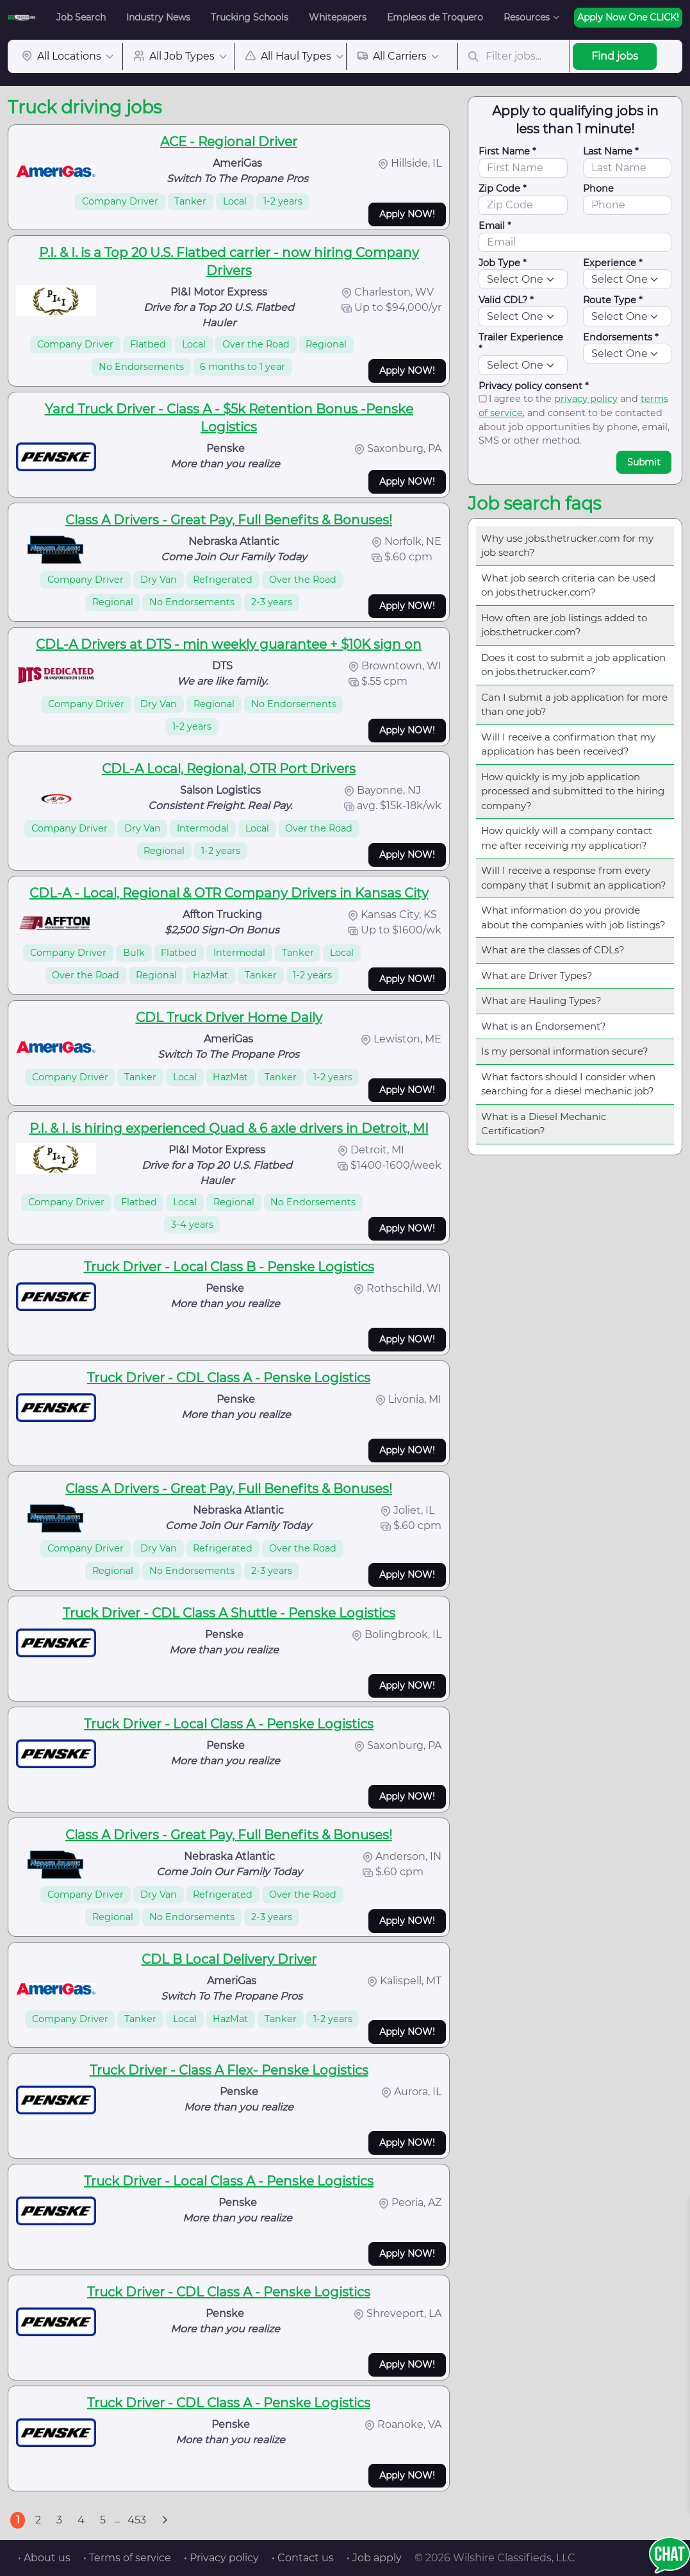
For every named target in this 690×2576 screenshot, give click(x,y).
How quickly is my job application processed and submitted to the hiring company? (572, 791)
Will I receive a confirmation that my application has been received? (568, 744)
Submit (644, 462)
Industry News (158, 17)
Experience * (613, 263)
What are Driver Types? (537, 975)
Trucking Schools (249, 17)
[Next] (165, 2520)
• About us (44, 2558)
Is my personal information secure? (564, 1051)
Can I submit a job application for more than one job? (574, 704)
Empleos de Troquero (435, 17)
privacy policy (586, 399)
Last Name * (611, 151)
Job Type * (503, 263)
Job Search (81, 17)
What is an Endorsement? (543, 1026)
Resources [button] (527, 17)
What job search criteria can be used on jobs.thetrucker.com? (568, 585)
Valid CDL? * (506, 300)
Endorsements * (621, 337)
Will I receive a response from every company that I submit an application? (573, 877)
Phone (598, 188)
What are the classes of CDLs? (553, 950)
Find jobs (614, 56)
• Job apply (374, 2558)
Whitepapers (337, 17)
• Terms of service (127, 2558)
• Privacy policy (221, 2558)
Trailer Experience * (521, 343)
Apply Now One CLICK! (628, 17)
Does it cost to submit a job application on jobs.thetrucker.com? (573, 664)
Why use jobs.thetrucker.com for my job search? (567, 545)
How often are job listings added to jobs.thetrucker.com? (564, 625)
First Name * (507, 151)
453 (136, 2520)
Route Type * (613, 300)
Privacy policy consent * (534, 386)
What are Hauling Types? (541, 1000)
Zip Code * (503, 188)
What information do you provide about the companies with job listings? (573, 917)
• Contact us (303, 2558)
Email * (495, 225)
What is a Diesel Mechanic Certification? (543, 1123)
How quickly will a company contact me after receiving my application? (566, 837)
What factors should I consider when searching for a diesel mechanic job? (568, 1084)
